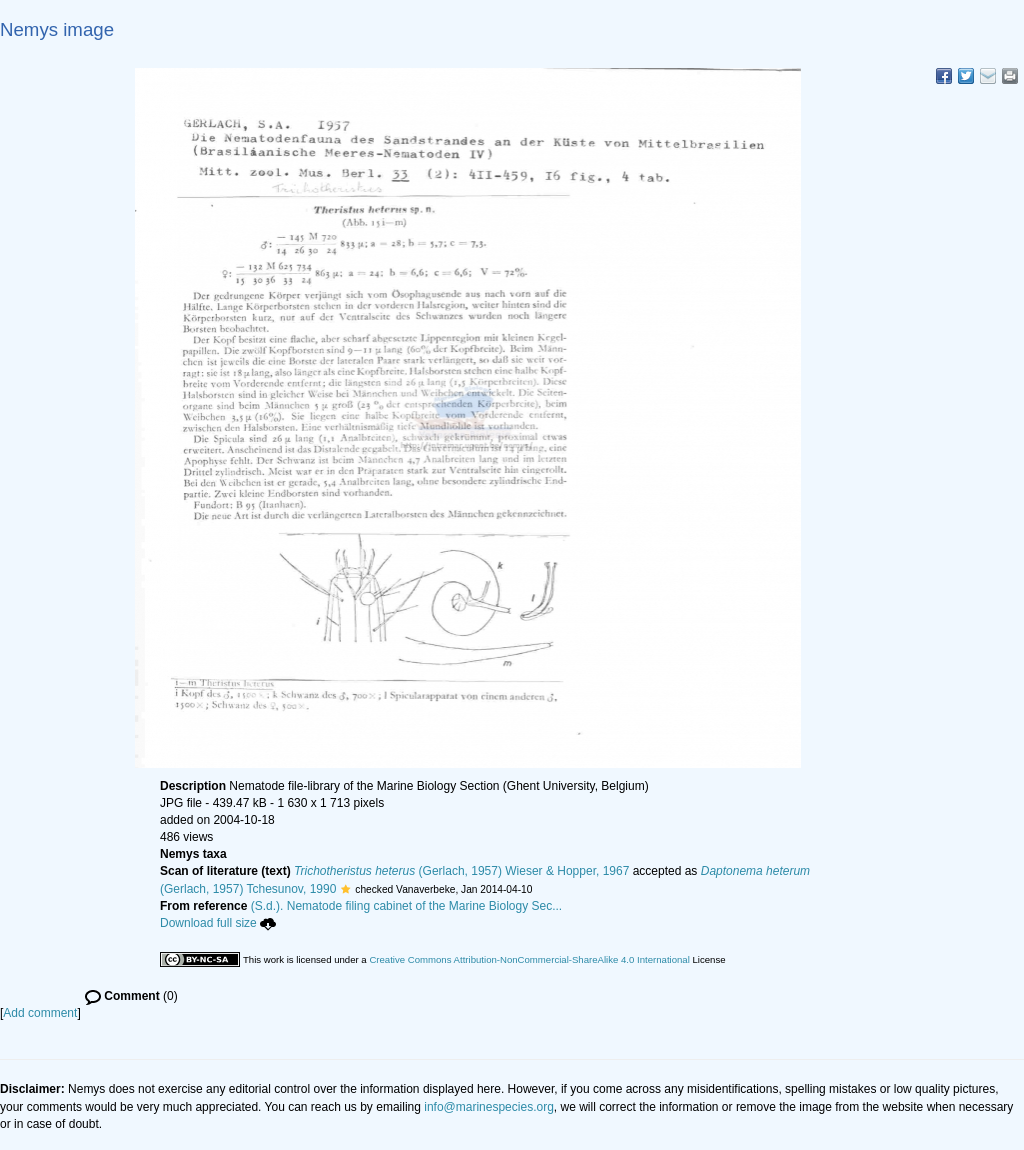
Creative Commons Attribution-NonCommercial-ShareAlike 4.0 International (529, 959)
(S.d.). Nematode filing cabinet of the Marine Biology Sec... (407, 906)
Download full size (218, 923)
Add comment (40, 1013)
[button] (345, 889)
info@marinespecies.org (489, 1107)
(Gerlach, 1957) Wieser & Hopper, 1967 (461, 871)
